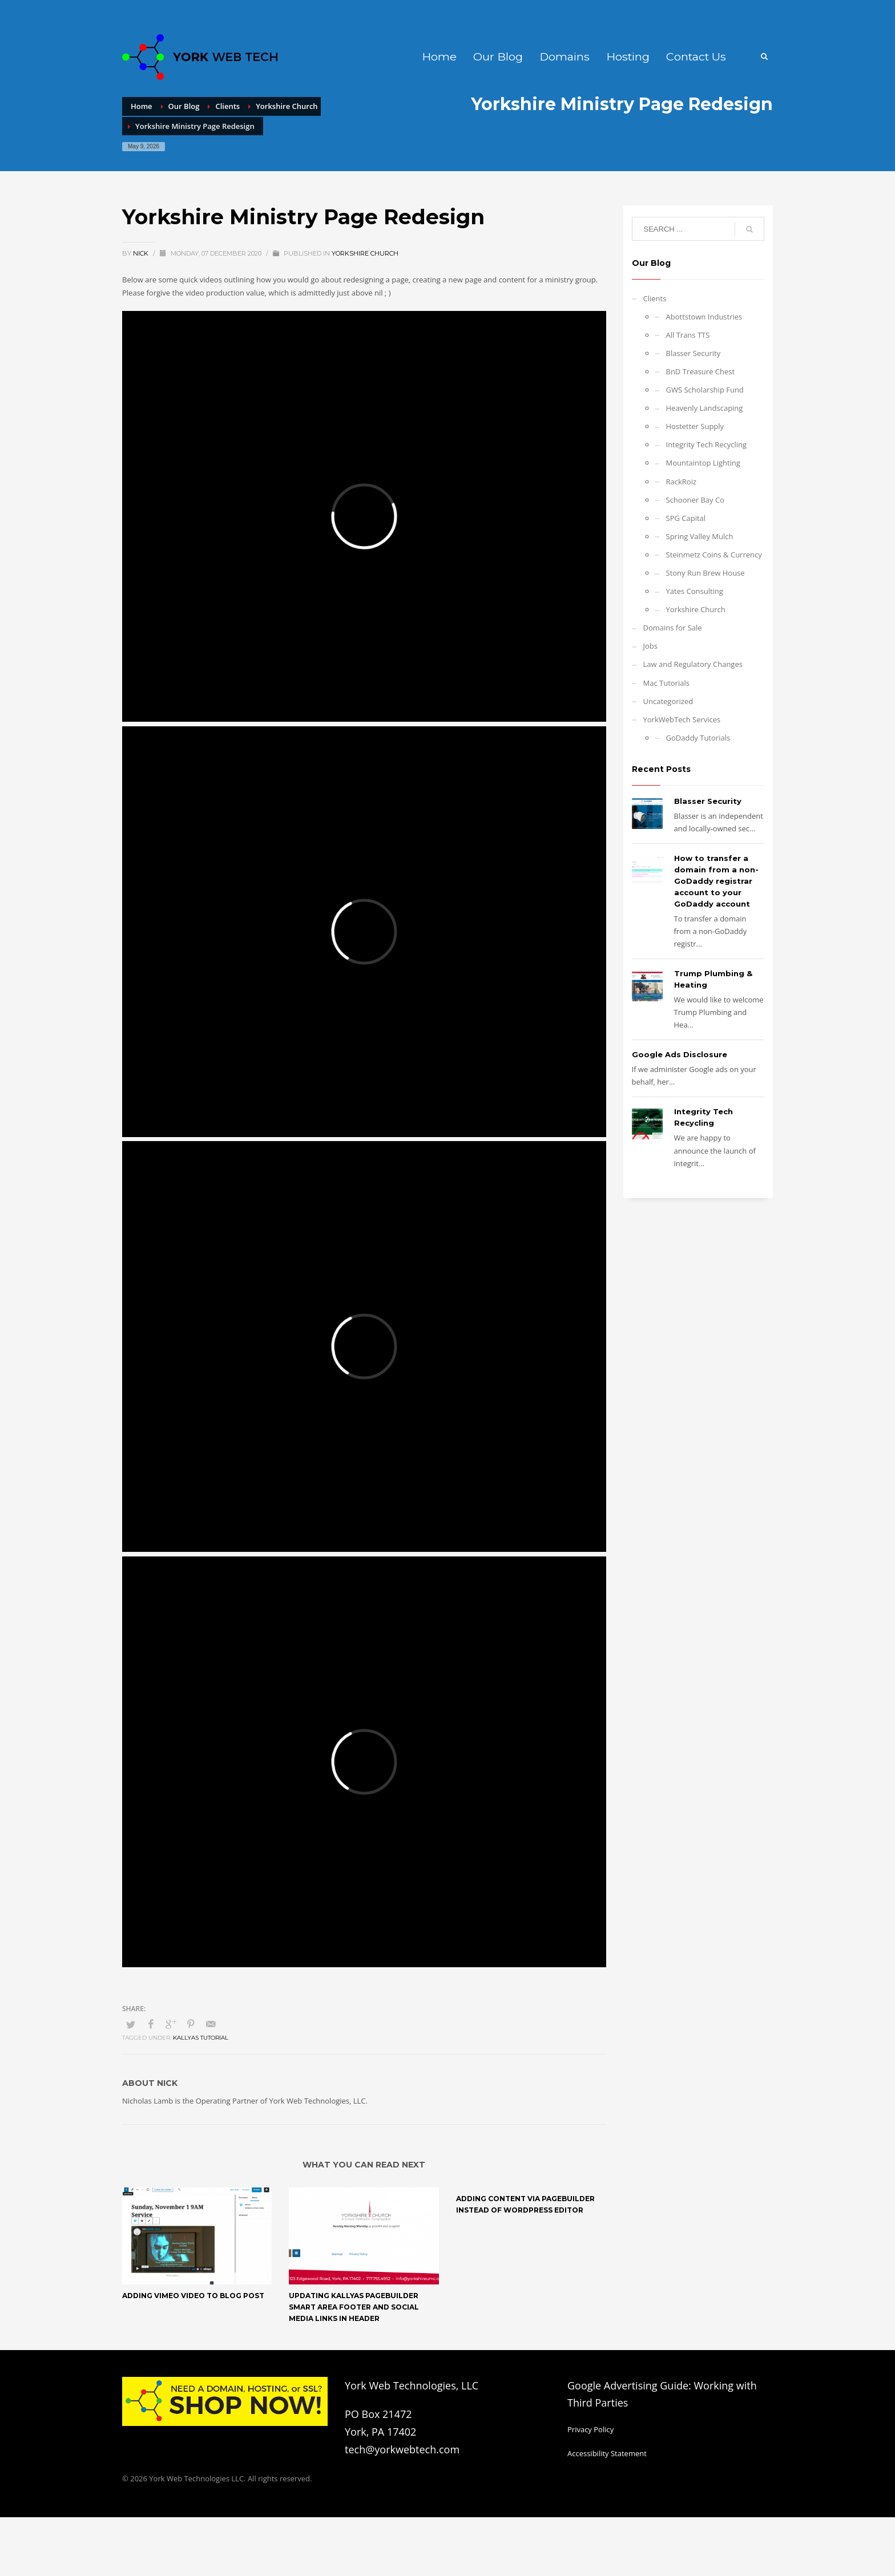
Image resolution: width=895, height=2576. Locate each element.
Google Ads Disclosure (679, 1054)
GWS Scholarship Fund (705, 390)
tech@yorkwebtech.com (402, 2449)
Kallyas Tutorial (200, 2037)
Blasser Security (693, 353)
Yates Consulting (694, 591)
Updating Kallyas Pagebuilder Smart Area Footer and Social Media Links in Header (354, 2307)
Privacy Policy (590, 2429)
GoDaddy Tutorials (698, 738)
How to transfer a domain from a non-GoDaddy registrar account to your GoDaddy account (716, 881)
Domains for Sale (672, 627)
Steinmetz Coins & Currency (714, 554)
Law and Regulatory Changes (693, 664)
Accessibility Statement (607, 2453)
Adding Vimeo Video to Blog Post (193, 2295)
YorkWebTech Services (682, 719)
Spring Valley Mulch (699, 536)
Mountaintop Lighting (703, 463)
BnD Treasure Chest (700, 371)
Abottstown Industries (704, 317)
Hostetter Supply (695, 426)
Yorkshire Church (365, 253)
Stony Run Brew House (705, 573)
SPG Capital (686, 518)
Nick (141, 253)
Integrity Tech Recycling (706, 444)
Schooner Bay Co (695, 500)
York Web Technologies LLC (196, 2478)
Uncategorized (668, 701)
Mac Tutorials (666, 683)
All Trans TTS (688, 335)
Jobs (650, 646)
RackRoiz (681, 481)
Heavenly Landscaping (704, 408)
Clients (655, 298)
